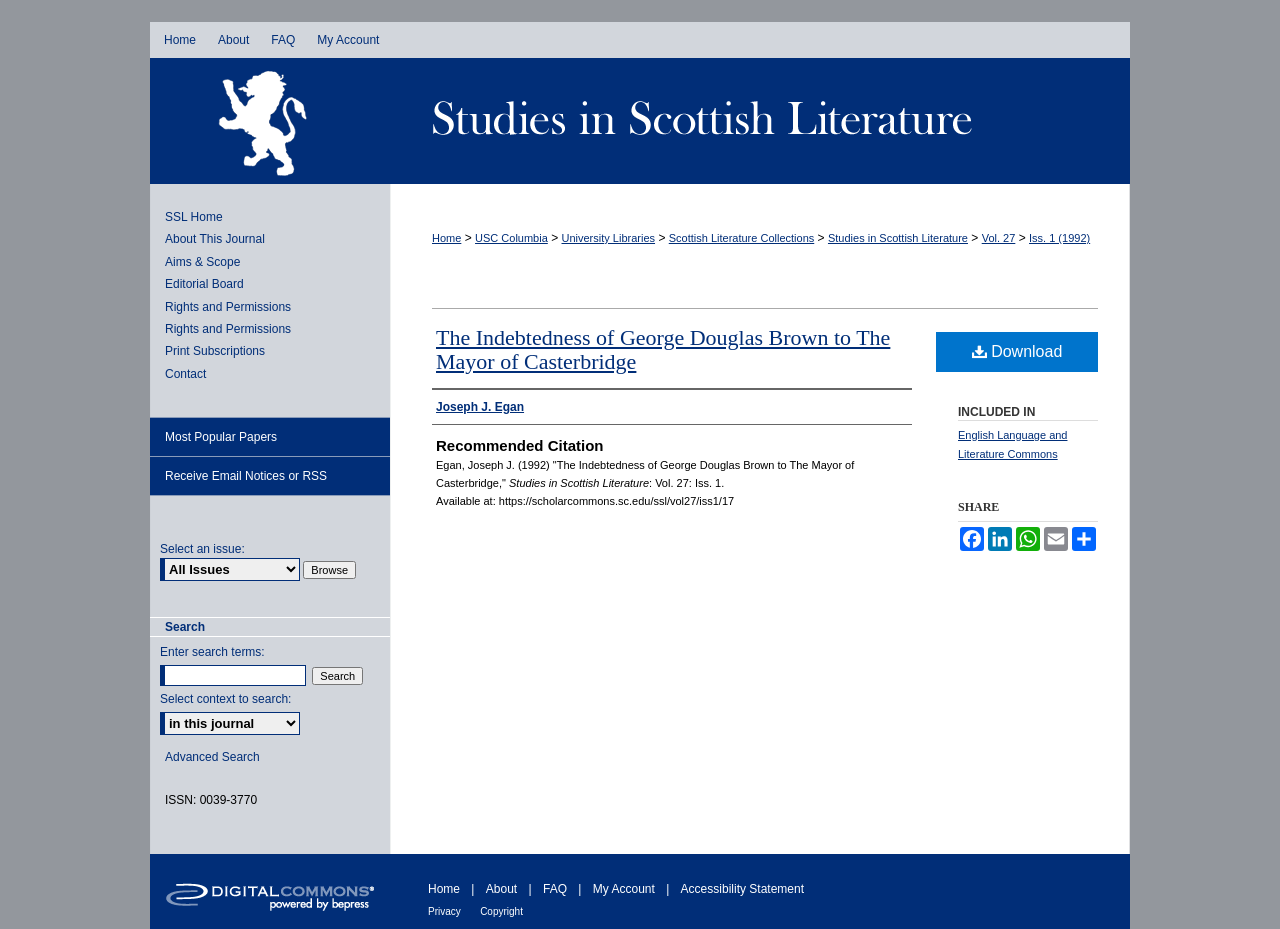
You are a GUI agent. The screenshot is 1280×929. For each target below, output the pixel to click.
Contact (185, 374)
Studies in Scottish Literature (760, 121)
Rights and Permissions (228, 307)
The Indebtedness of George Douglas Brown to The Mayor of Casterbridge (663, 349)
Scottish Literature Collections (742, 238)
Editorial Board (204, 284)
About (501, 889)
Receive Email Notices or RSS (246, 476)
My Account (624, 889)
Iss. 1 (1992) (1059, 238)
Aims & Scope (202, 262)
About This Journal (215, 239)
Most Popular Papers (221, 437)
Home (446, 238)
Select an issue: (202, 549)
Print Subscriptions (215, 351)
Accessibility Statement (742, 889)
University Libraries (609, 238)
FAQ (555, 889)
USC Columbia (511, 238)
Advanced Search (212, 757)
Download (1017, 351)
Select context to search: (225, 699)
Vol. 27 (999, 238)
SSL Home (194, 217)
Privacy (444, 911)
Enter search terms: (212, 652)
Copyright (501, 911)
